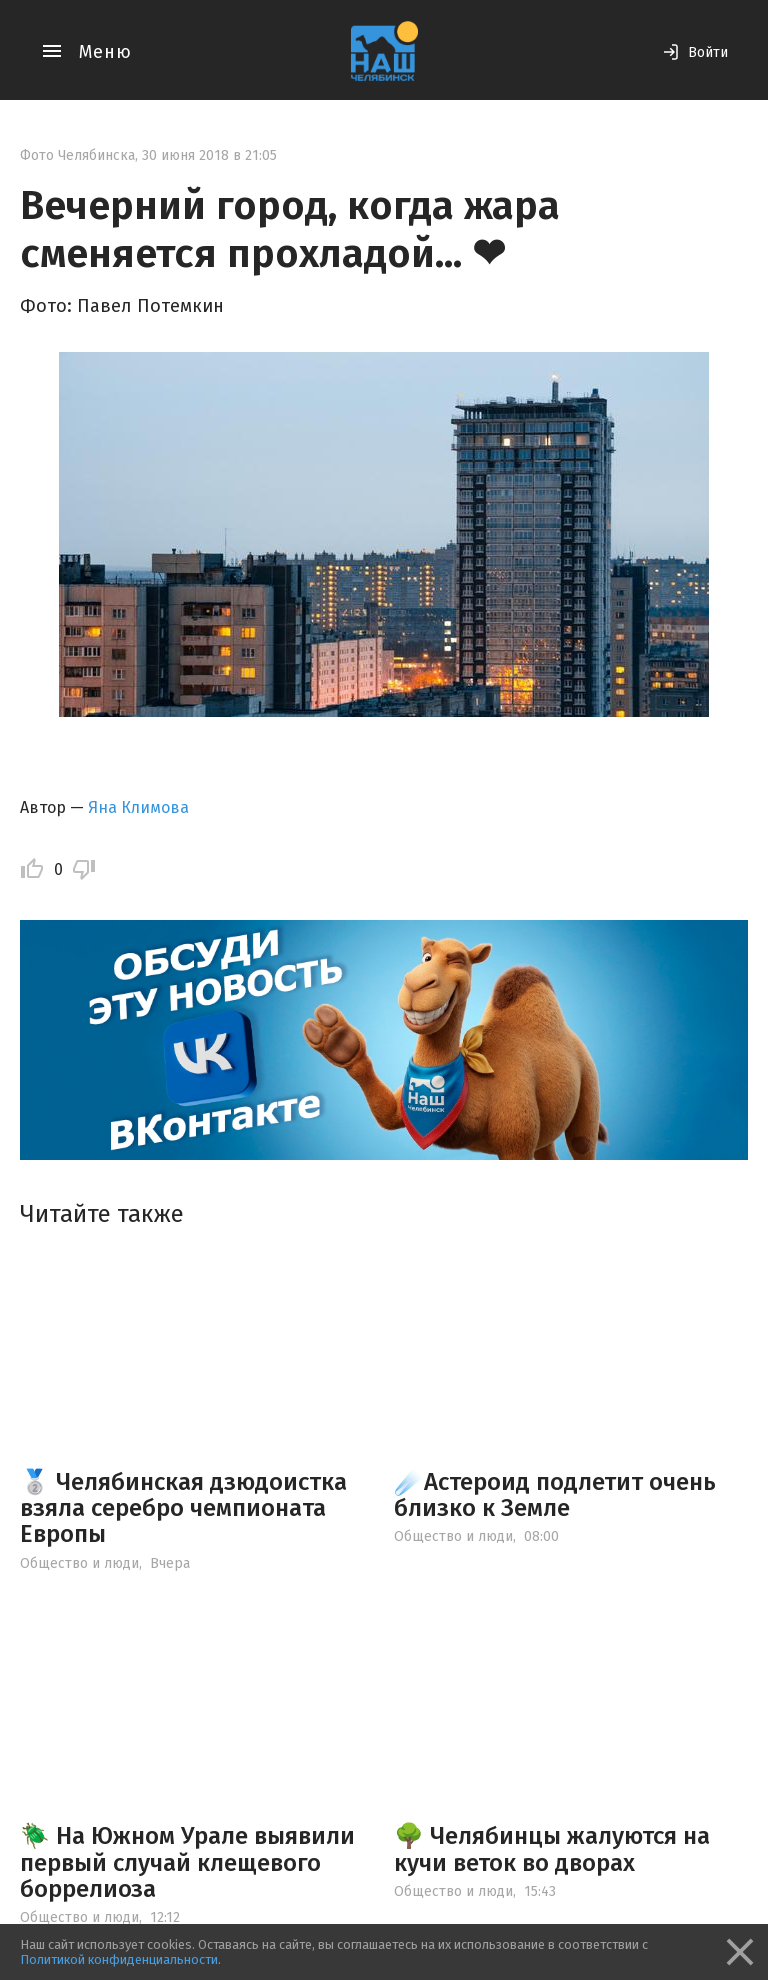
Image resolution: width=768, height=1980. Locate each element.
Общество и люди (79, 1563)
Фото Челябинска (77, 155)
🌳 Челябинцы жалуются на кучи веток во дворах (552, 1849)
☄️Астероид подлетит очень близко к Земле (555, 1495)
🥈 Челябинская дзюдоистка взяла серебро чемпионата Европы (183, 1508)
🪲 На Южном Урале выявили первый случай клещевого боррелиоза (187, 1862)
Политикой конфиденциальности (119, 1959)
